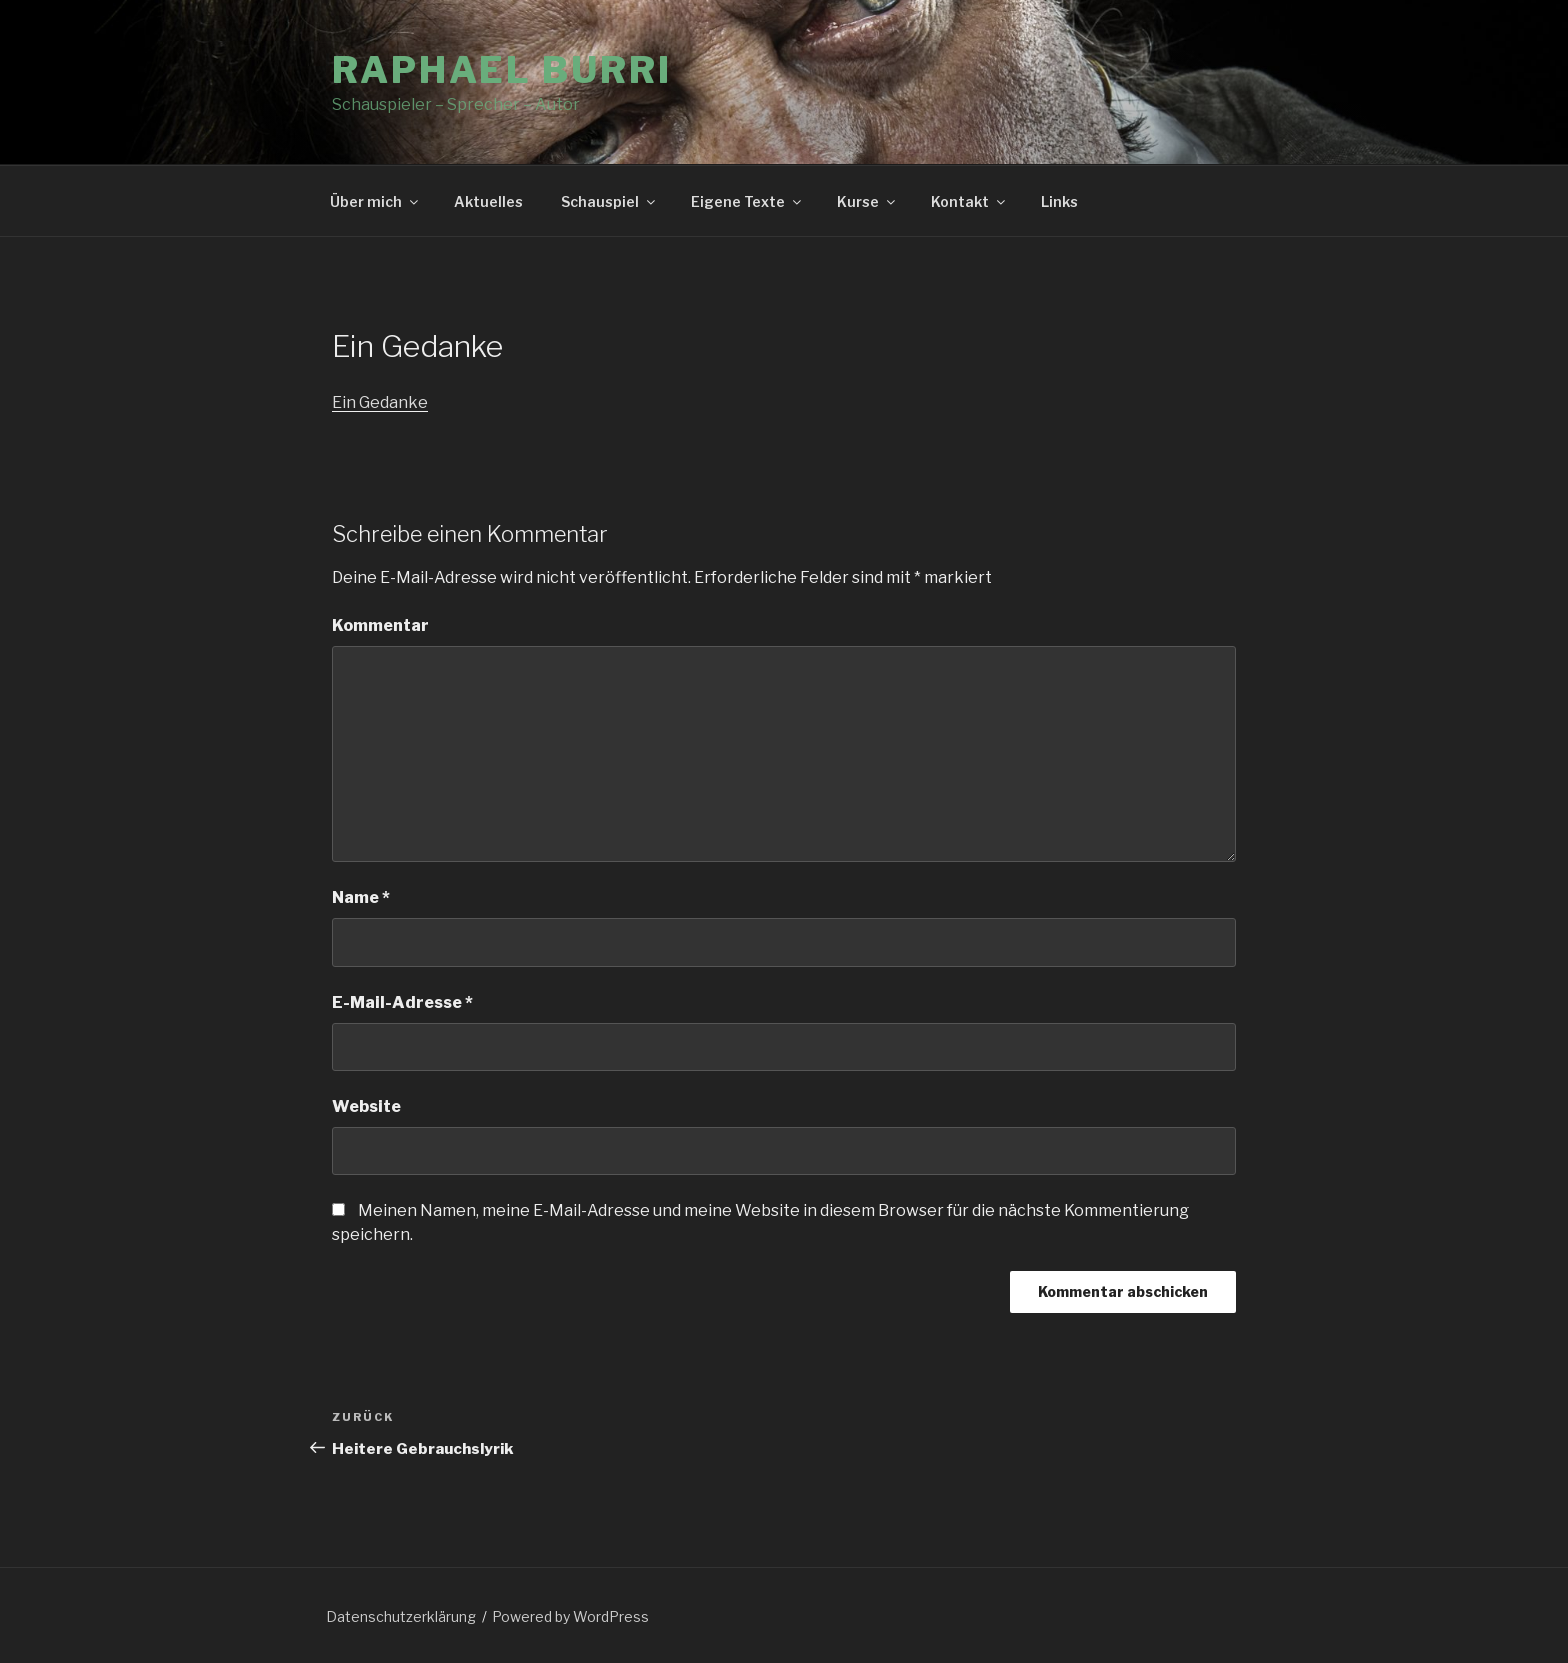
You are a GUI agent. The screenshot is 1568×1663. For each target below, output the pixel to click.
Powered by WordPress (570, 1616)
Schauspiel (609, 201)
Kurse (867, 201)
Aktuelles (488, 201)
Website (366, 1106)
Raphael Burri (501, 70)
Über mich (375, 201)
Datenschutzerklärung (401, 1616)
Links (1059, 201)
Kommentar (380, 625)
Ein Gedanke (380, 402)
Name (361, 897)
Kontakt (969, 201)
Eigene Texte (747, 201)
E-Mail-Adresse (402, 1002)
